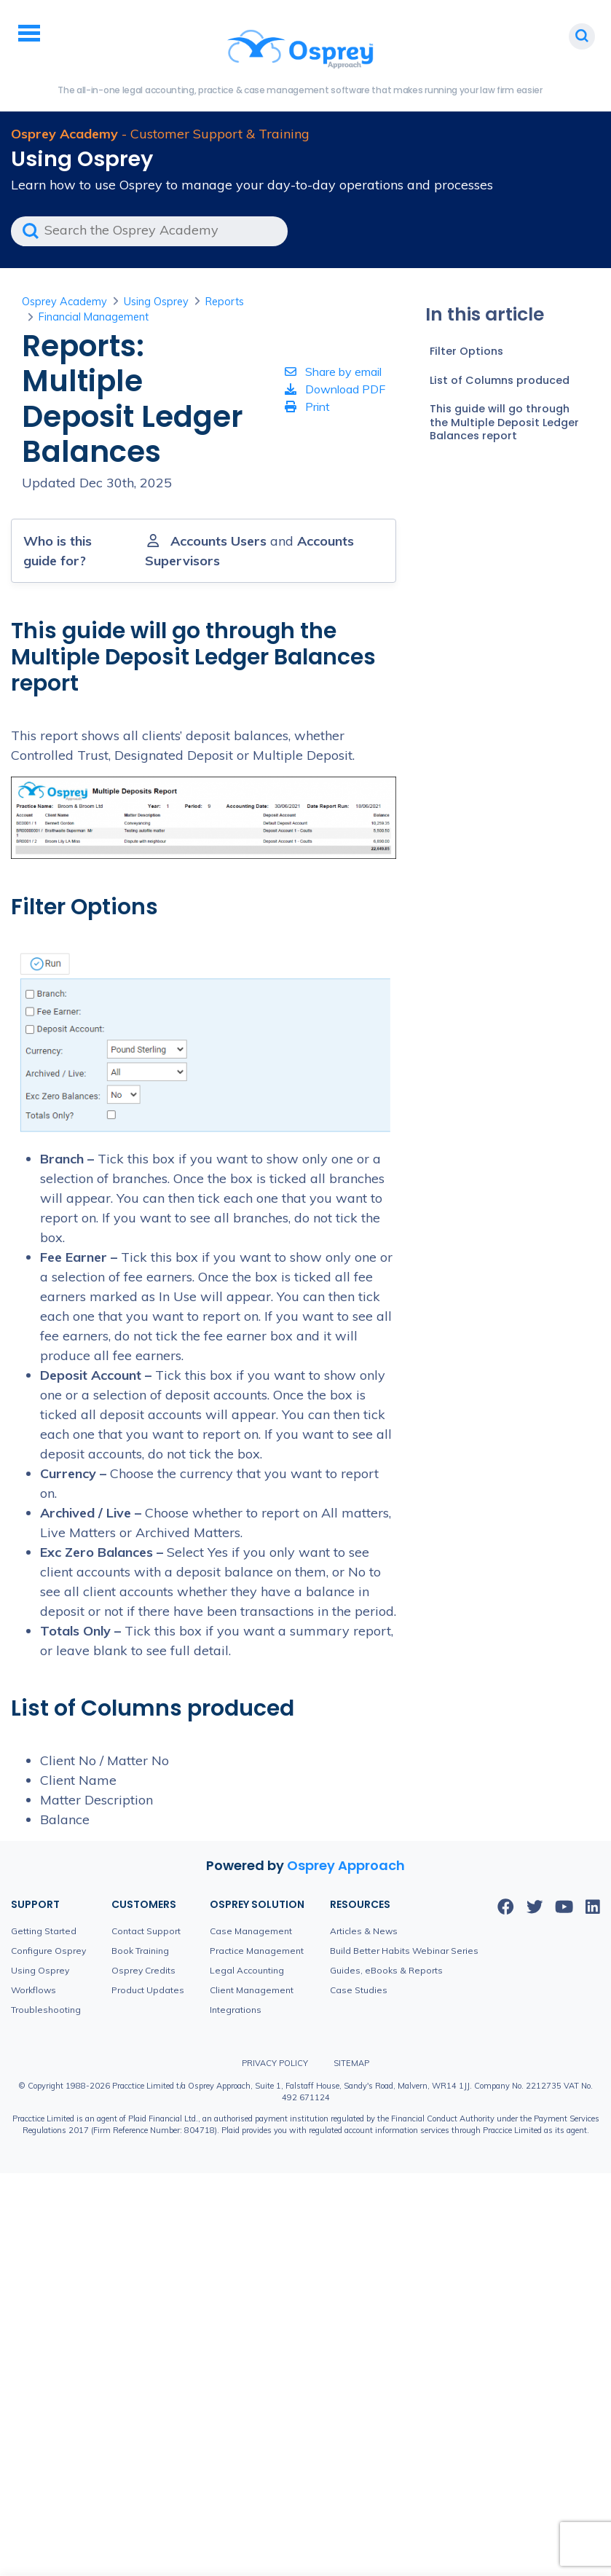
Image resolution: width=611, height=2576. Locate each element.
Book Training (140, 1950)
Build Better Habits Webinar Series (404, 1950)
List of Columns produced (499, 380)
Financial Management (94, 316)
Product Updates (147, 1989)
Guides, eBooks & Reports (386, 1970)
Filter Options (466, 351)
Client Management (251, 1989)
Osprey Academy (64, 301)
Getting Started (43, 1930)
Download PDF (335, 389)
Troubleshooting (46, 2009)
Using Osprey (156, 301)
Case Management (251, 1930)
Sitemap (351, 2063)
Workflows (33, 1989)
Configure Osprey (48, 1950)
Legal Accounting (247, 1970)
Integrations (235, 2009)
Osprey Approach (346, 1865)
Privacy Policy (275, 2063)
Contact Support (146, 1930)
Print (307, 406)
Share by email (333, 371)
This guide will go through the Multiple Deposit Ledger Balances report (504, 422)
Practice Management (257, 1950)
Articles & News (364, 1930)
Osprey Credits (143, 1970)
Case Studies (358, 1989)
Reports (224, 301)
